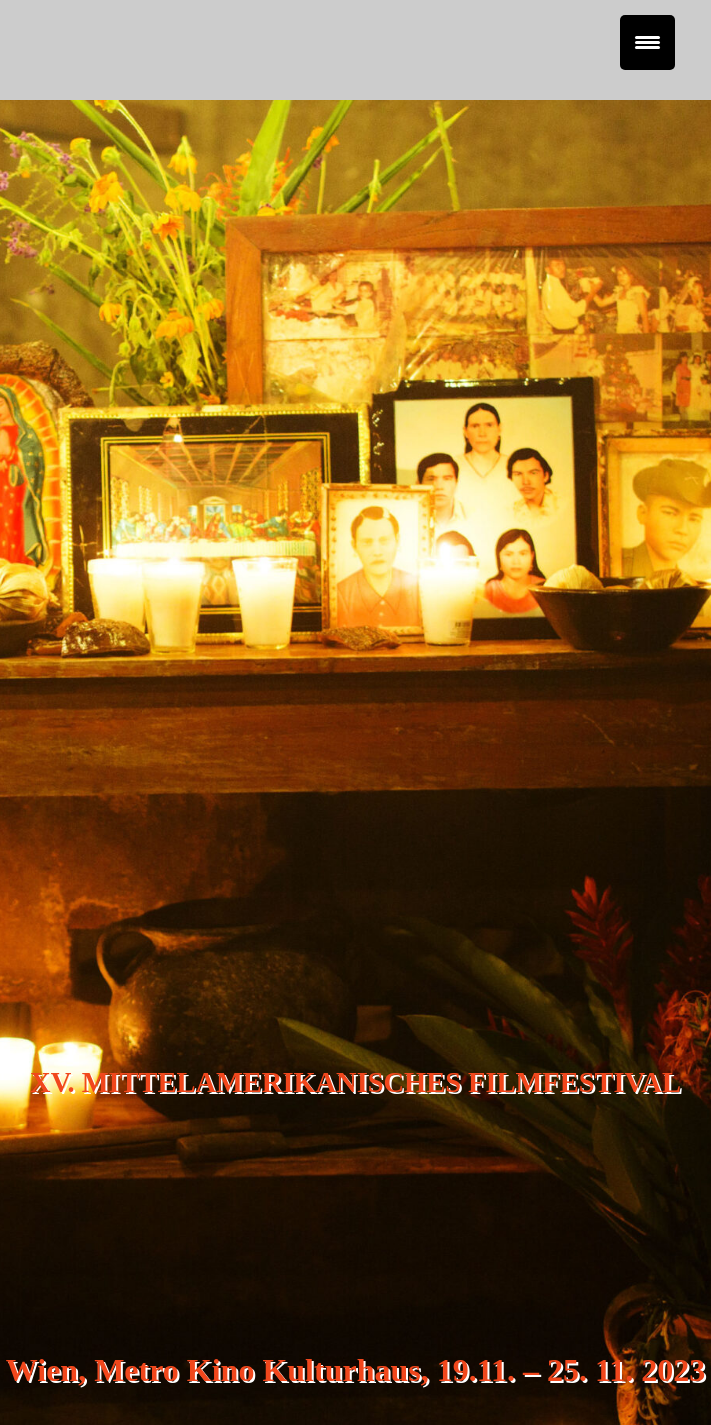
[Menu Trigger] (647, 42)
